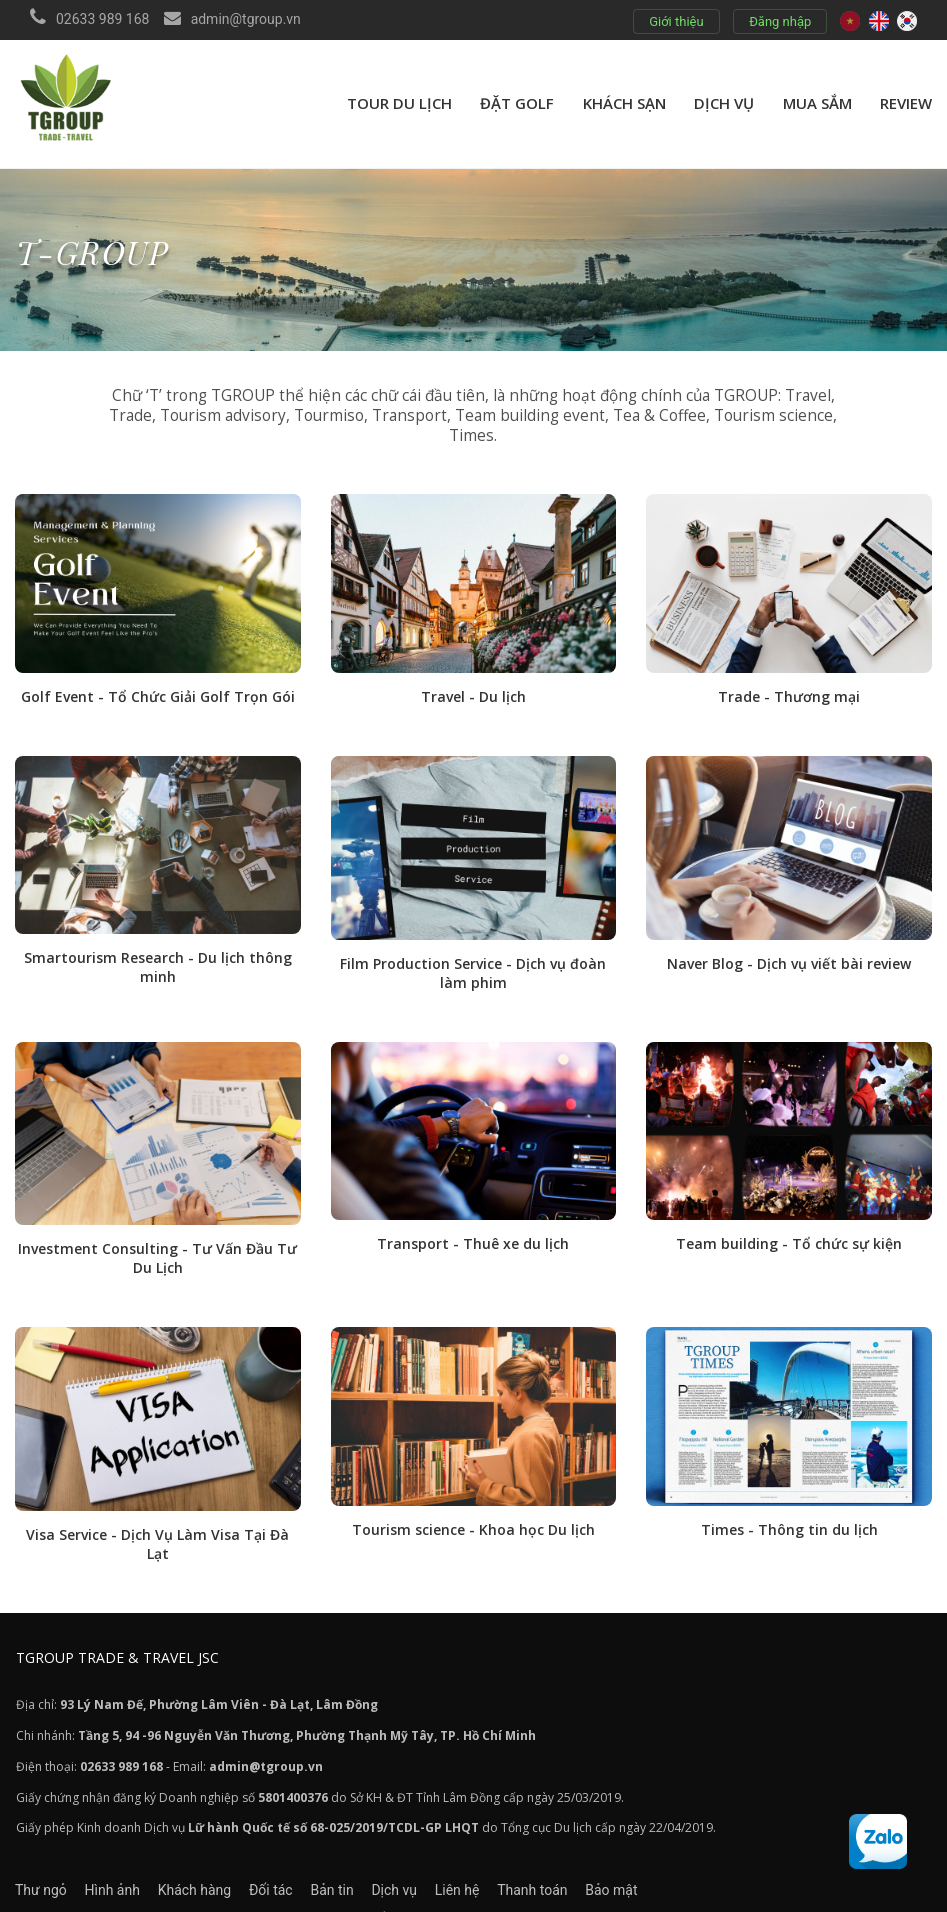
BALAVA (640, 1895)
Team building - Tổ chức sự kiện (789, 1225)
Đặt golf (517, 103)
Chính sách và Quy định (87, 1895)
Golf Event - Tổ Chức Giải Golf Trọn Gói (158, 680)
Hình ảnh (129, 1868)
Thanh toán (653, 1868)
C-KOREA (728, 1895)
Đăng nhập (778, 21)
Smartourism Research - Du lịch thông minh (158, 950)
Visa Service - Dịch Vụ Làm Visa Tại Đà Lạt (157, 1523)
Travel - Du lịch (473, 680)
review (906, 103)
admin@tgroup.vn (246, 19)
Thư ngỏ (41, 1868)
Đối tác (323, 1868)
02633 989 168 (103, 19)
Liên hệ (560, 1868)
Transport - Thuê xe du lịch (473, 1225)
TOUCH (556, 1895)
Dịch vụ (724, 103)
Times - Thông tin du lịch (789, 1509)
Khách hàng (229, 1868)
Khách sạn (624, 103)
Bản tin (401, 1868)
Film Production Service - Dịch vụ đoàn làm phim (473, 955)
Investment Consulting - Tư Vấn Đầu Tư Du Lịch (157, 1239)
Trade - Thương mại (789, 680)
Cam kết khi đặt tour (435, 1895)
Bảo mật (750, 1868)
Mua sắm (817, 103)
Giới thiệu (674, 21)
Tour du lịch (399, 103)
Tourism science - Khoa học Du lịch (473, 1509)
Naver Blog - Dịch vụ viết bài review (789, 946)
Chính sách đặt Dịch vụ (266, 1895)
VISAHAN (797, 1895)
